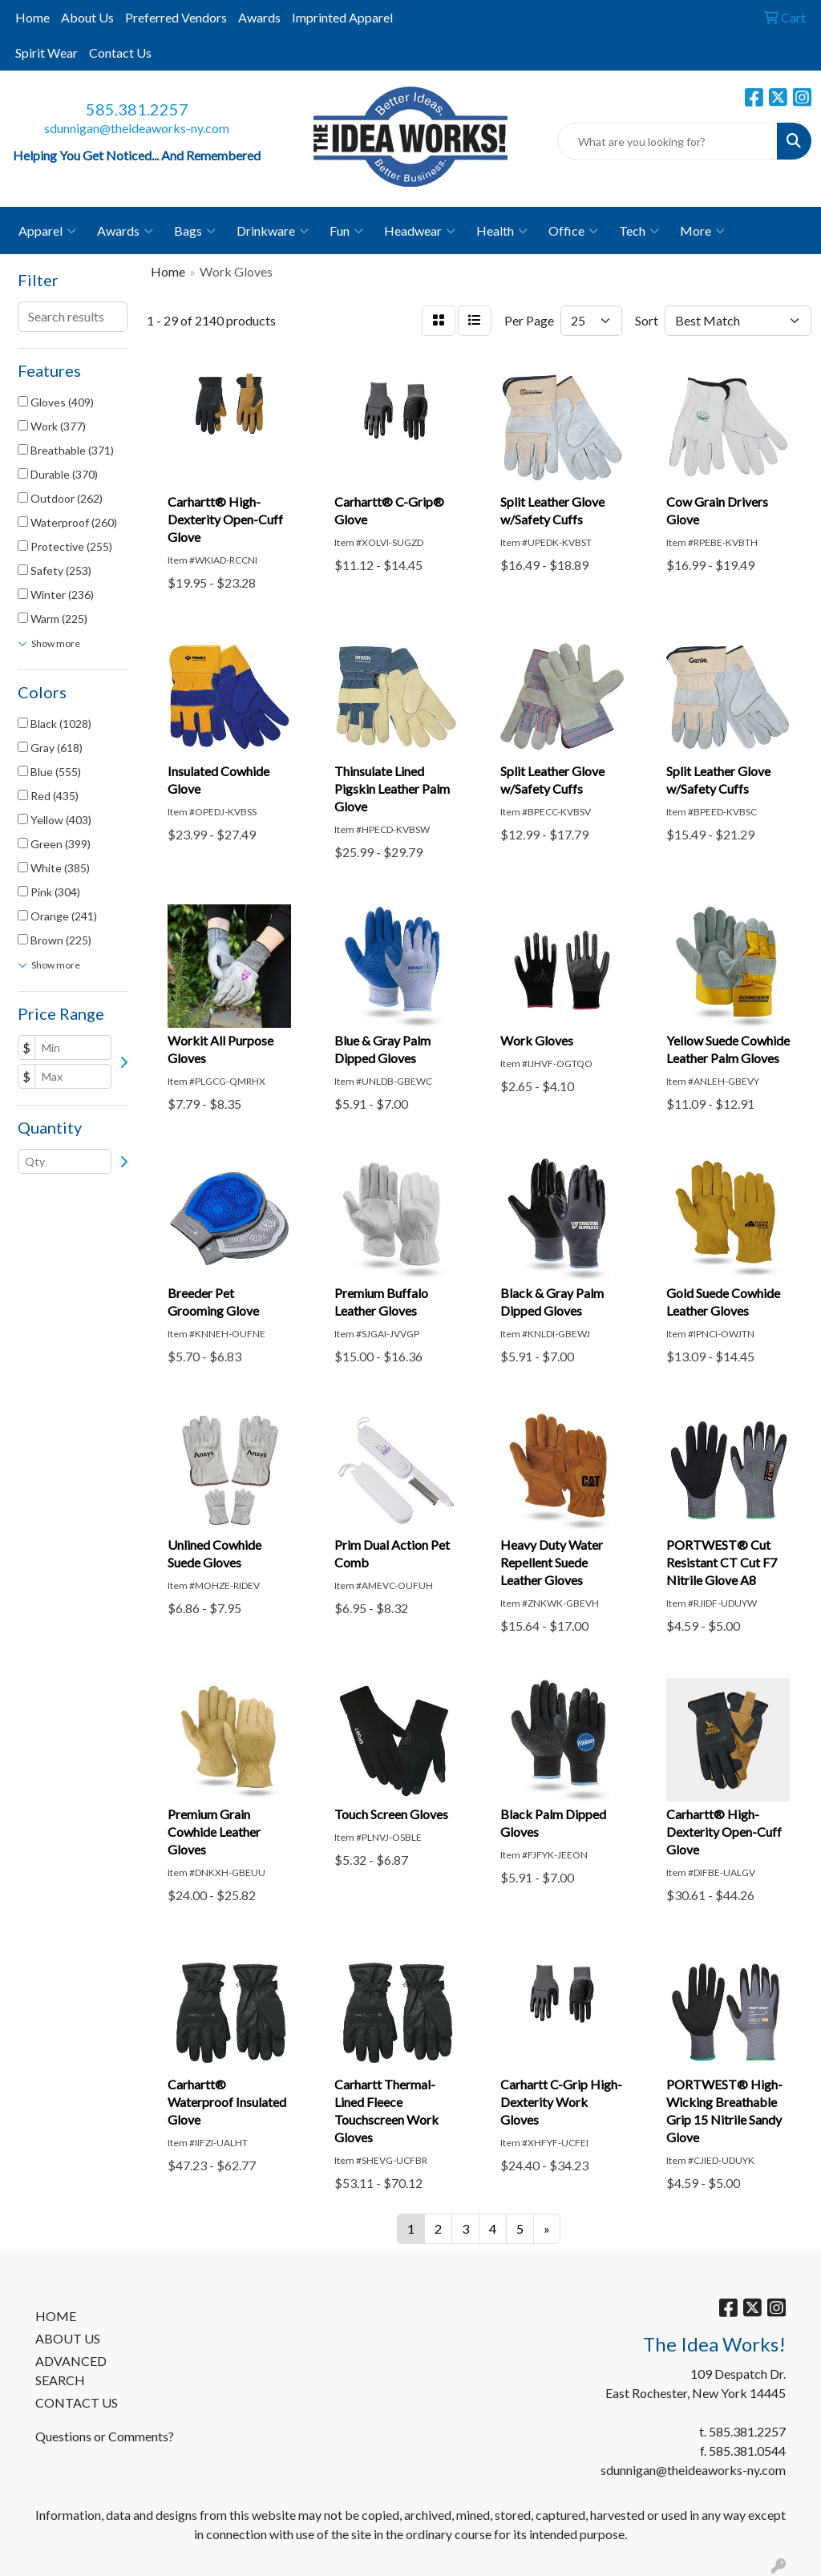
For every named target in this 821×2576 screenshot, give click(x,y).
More (702, 231)
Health (502, 231)
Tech (639, 231)
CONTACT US (76, 2402)
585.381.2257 (137, 109)
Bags (195, 231)
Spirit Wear (46, 52)
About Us (87, 17)
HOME (55, 2315)
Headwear (419, 231)
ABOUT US (67, 2338)
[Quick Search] (667, 141)
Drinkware (273, 231)
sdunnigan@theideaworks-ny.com (136, 127)
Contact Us (120, 52)
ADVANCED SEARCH (71, 2370)
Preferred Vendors (176, 17)
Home (32, 17)
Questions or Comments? (104, 2436)
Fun (346, 231)
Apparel (47, 231)
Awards (259, 17)
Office (573, 231)
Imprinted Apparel (342, 17)
